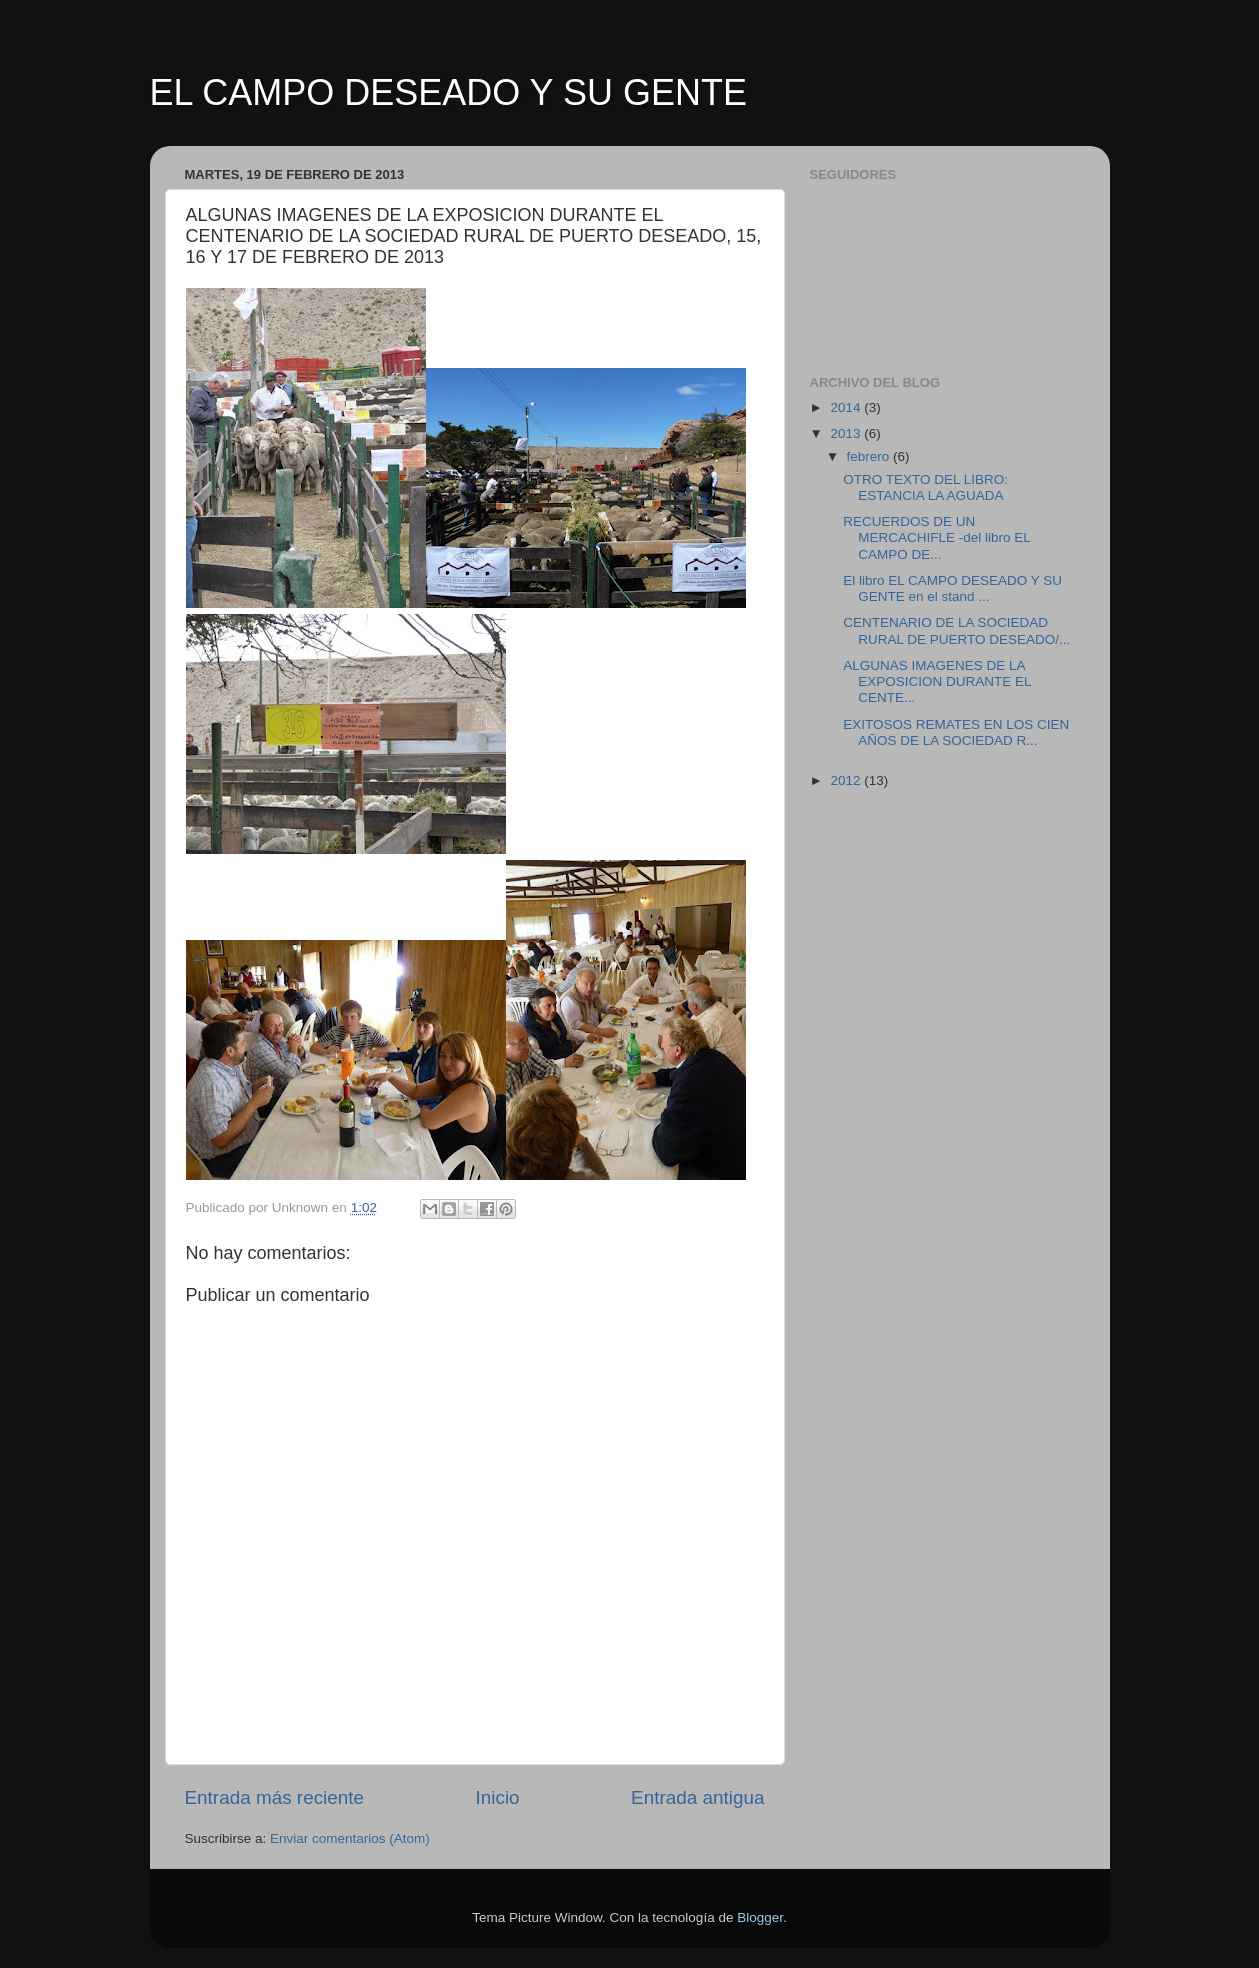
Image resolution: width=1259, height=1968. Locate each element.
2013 (847, 433)
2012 (847, 780)
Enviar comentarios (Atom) (350, 1838)
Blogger (760, 1917)
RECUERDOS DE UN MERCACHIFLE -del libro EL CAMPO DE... (936, 537)
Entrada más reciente (275, 1797)
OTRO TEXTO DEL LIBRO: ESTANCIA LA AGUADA (925, 487)
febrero (870, 456)
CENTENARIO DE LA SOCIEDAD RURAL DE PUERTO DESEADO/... (956, 630)
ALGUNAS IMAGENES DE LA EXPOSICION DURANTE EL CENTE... (937, 681)
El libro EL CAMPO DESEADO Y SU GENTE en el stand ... (952, 588)
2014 (847, 407)
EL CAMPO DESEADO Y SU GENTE (449, 92)
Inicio (498, 1797)
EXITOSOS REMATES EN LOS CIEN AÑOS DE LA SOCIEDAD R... (956, 732)
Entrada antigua (697, 1797)
